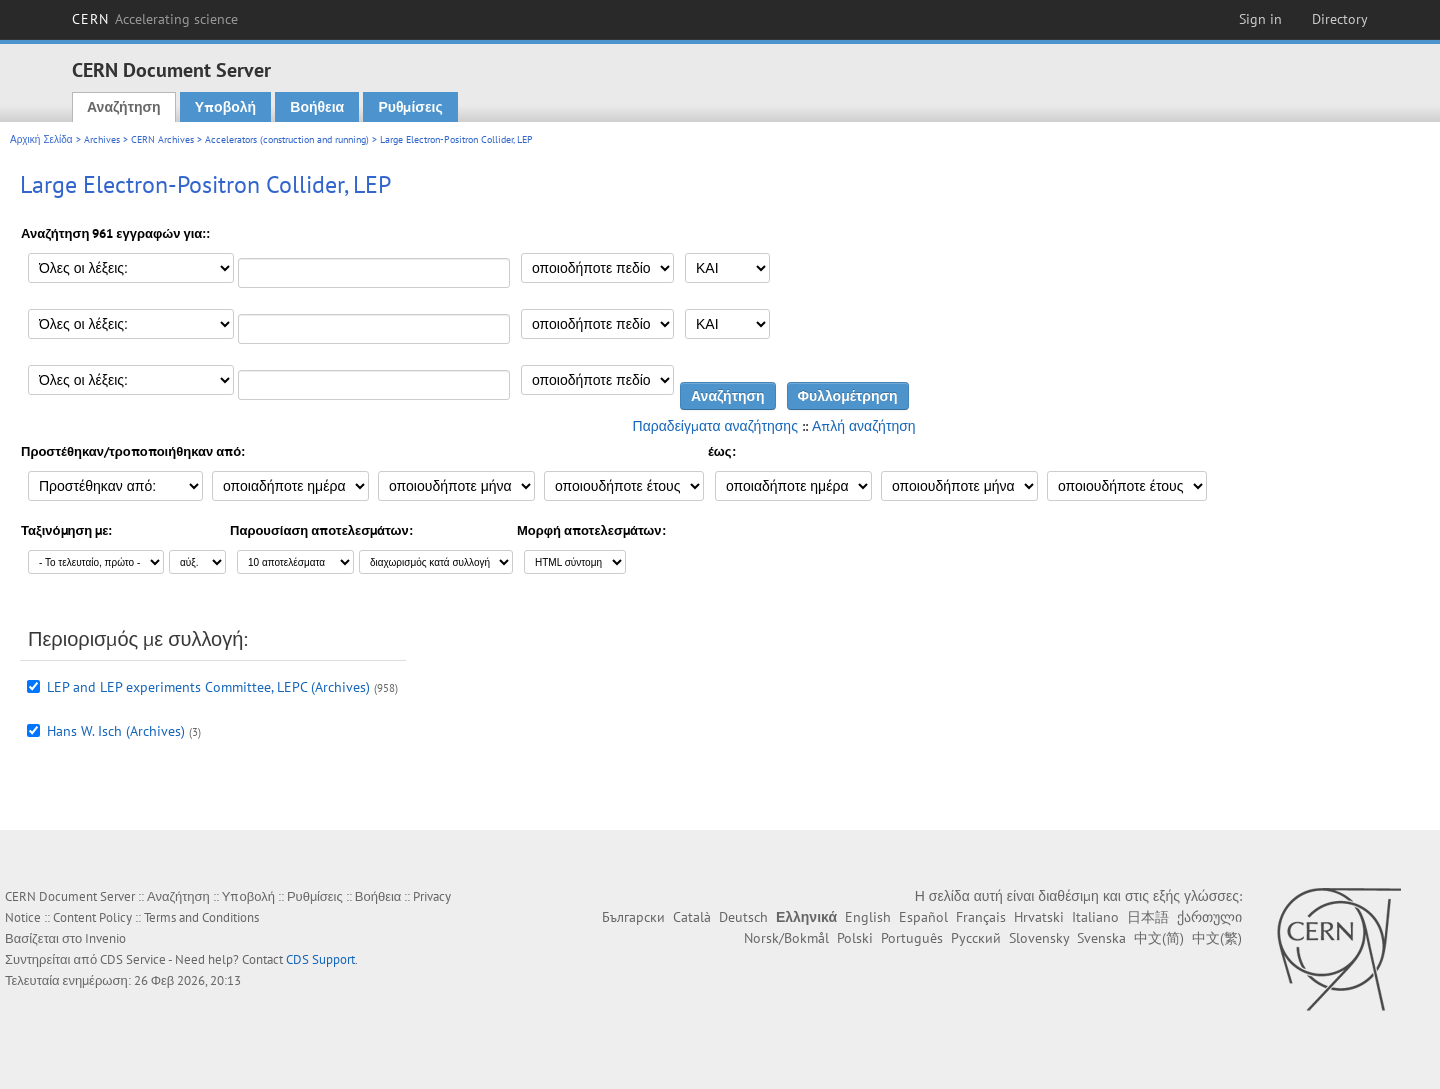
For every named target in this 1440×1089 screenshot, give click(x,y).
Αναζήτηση (124, 107)
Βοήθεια (317, 107)
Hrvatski (1039, 917)
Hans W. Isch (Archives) (116, 731)
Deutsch (743, 917)
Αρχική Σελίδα (41, 139)
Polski (855, 938)
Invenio (105, 938)
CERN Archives (162, 139)
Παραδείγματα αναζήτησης (715, 426)
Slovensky (1039, 938)
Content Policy (92, 917)
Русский (976, 938)
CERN (155, 19)
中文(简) (1159, 938)
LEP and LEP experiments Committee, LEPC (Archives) (208, 687)
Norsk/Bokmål (786, 938)
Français (981, 917)
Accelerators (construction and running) (287, 139)
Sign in (1260, 19)
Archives (102, 139)
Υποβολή (225, 107)
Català (692, 917)
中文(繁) (1217, 938)
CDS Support (320, 959)
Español (923, 917)
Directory (1340, 19)
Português (912, 938)
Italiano (1095, 917)
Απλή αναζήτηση (864, 426)
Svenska (1101, 938)
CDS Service (133, 959)
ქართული (1209, 917)
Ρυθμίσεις (410, 107)
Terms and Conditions (201, 917)
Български (633, 917)
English (868, 917)
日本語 (1148, 917)
